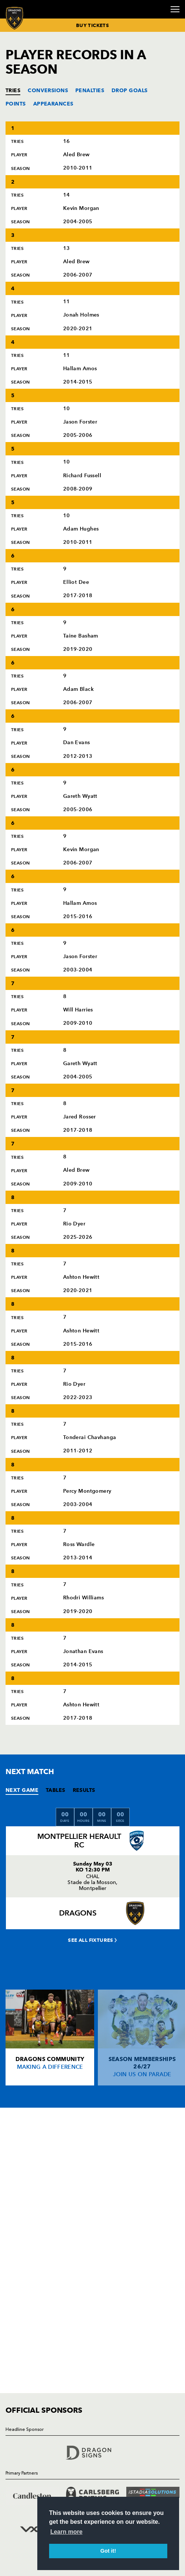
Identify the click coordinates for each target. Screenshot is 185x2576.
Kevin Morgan (81, 208)
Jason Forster (80, 422)
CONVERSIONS (48, 90)
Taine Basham (80, 636)
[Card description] (50, 2037)
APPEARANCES (53, 104)
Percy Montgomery (87, 1491)
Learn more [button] (66, 2532)
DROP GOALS (129, 90)
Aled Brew (76, 154)
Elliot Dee (76, 582)
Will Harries (78, 1010)
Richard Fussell (82, 475)
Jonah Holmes (81, 315)
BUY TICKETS (92, 25)
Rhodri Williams (83, 1598)
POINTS (16, 104)
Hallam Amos (80, 368)
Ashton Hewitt (81, 1277)
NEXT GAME (22, 1790)
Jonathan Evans (83, 1651)
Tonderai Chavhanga (89, 1437)
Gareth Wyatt (80, 796)
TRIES (13, 90)
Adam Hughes (81, 529)
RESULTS (84, 1790)
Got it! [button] (108, 2551)
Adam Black (78, 689)
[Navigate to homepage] (15, 18)
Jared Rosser (79, 1117)
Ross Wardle (79, 1544)
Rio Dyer (74, 1224)
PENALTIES (89, 90)
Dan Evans (76, 742)
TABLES (55, 1790)
